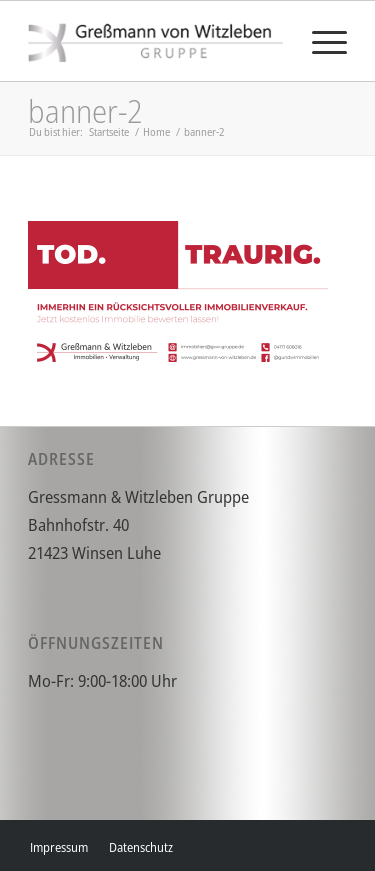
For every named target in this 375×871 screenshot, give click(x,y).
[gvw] (155, 41)
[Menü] (319, 41)
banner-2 (85, 110)
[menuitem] (319, 41)
